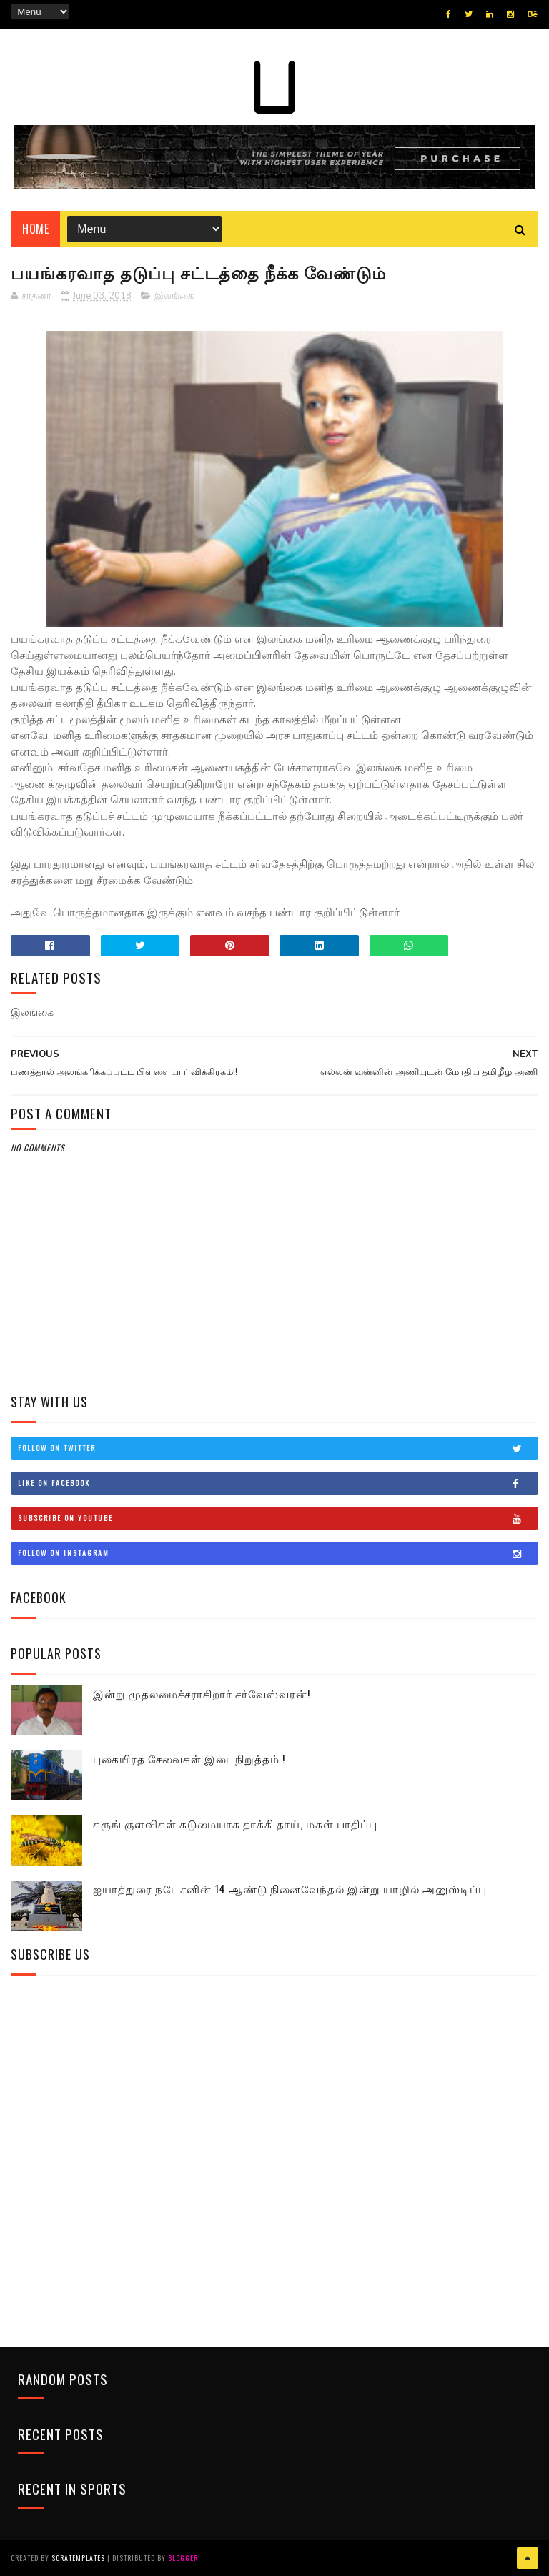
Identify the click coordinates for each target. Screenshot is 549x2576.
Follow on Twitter (277, 1448)
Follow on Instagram (277, 1553)
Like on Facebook (277, 1483)
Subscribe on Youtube (277, 1518)
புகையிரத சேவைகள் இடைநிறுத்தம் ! (189, 1758)
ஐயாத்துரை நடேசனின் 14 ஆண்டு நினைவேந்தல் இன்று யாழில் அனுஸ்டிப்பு (290, 1888)
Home (35, 228)
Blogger (183, 2557)
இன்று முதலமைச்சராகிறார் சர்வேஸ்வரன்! (201, 1693)
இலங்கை (174, 295)
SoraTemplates (78, 2557)
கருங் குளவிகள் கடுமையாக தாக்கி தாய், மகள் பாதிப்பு (235, 1823)
